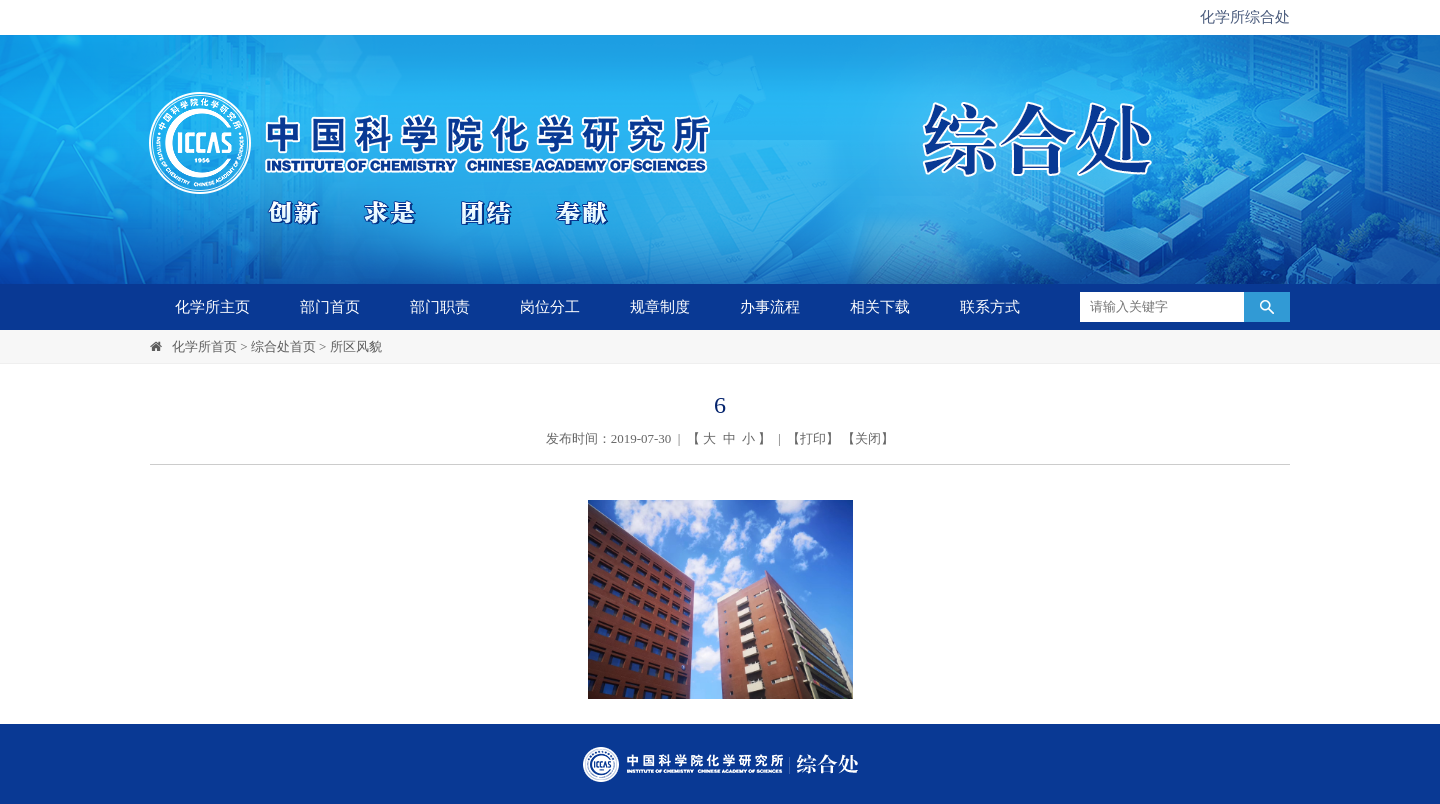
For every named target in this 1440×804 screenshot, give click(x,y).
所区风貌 (356, 346)
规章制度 (660, 307)
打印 (813, 438)
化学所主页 (212, 307)
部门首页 (330, 307)
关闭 (868, 438)
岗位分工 (550, 307)
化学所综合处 (1245, 17)
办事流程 (770, 307)
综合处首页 (283, 346)
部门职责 (440, 307)
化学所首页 (204, 346)
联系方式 (990, 307)
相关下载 (880, 307)
